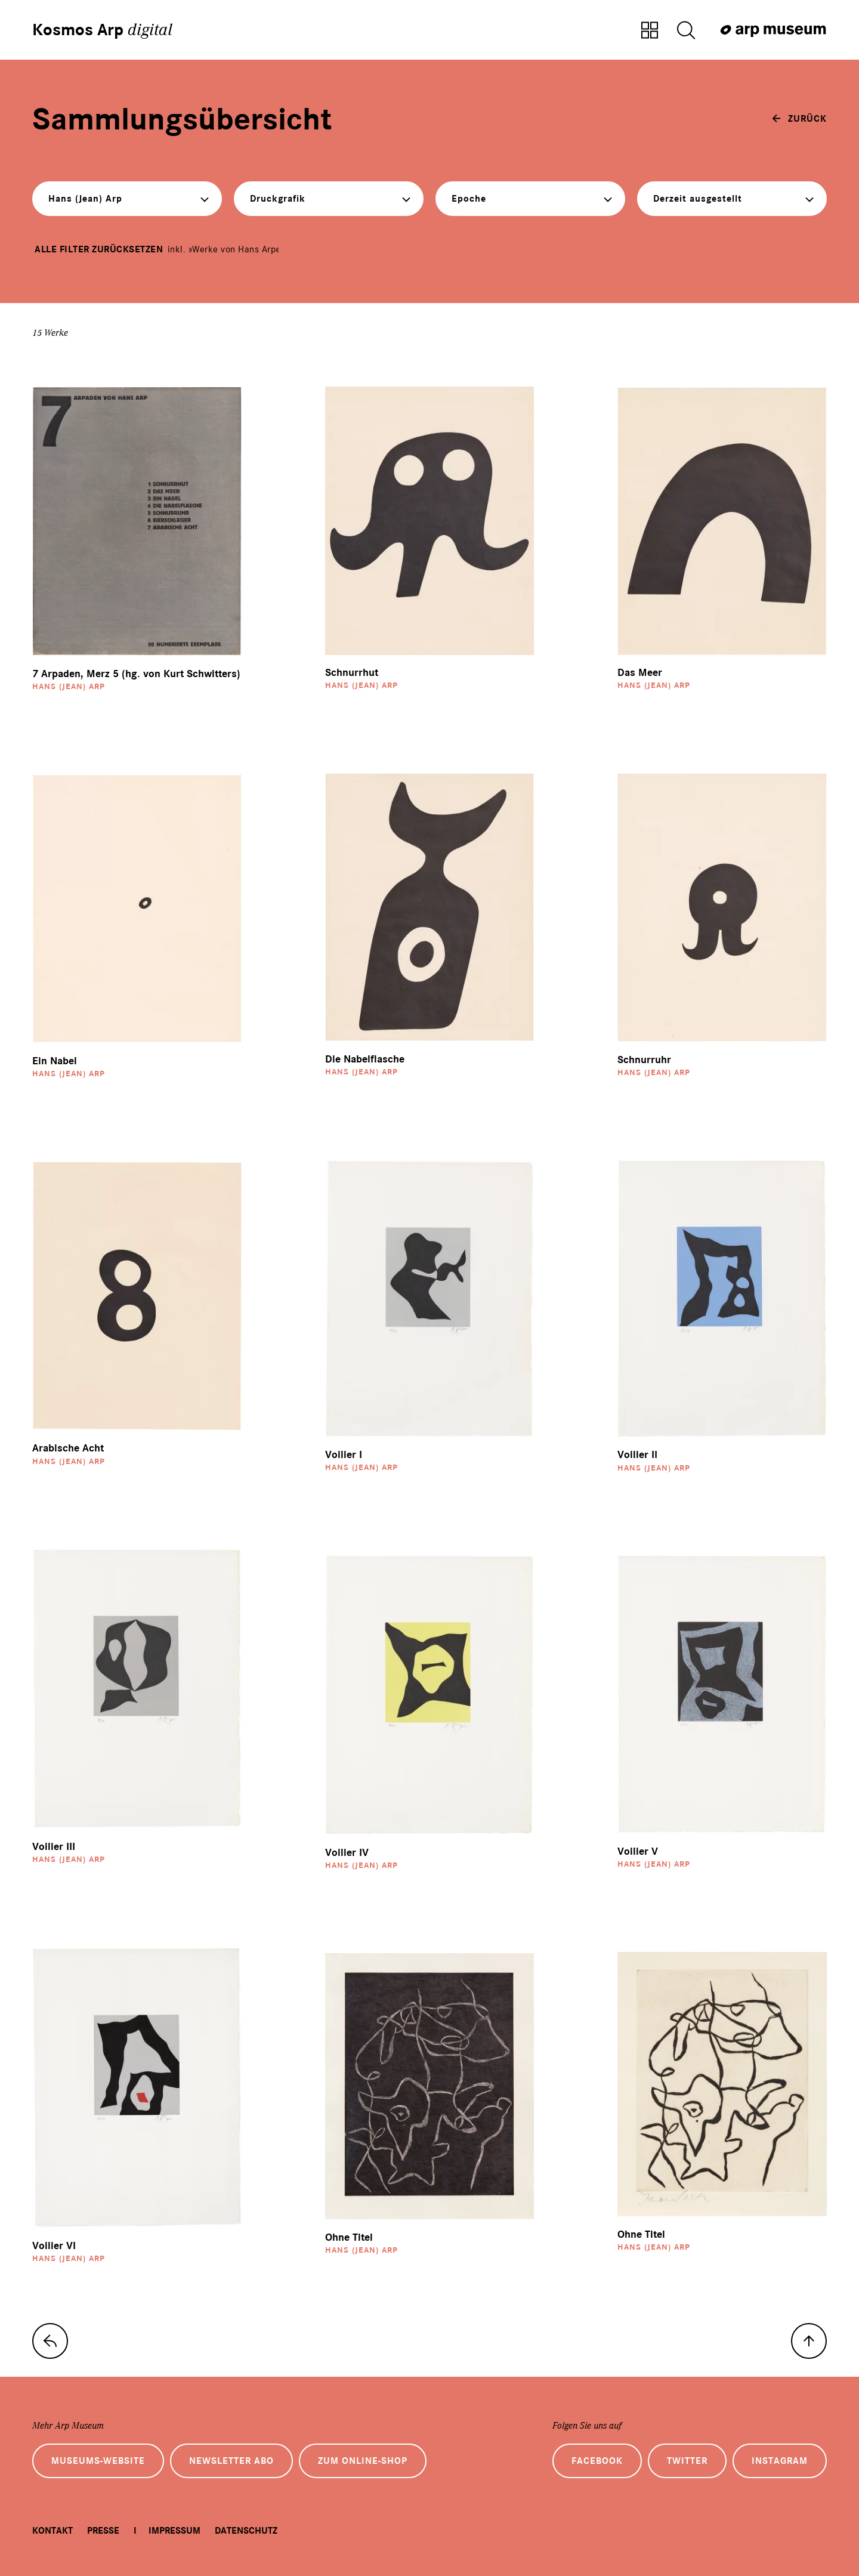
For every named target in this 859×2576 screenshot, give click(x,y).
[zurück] (799, 118)
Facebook (597, 2460)
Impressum (174, 2530)
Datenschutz (246, 2530)
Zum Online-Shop (362, 2460)
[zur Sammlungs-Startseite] (50, 2341)
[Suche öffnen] (686, 31)
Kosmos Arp (102, 30)
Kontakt (52, 2530)
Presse (103, 2530)
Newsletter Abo (231, 2460)
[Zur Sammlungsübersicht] (650, 31)
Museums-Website (98, 2460)
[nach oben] (809, 2341)
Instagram (780, 2460)
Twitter (687, 2460)
